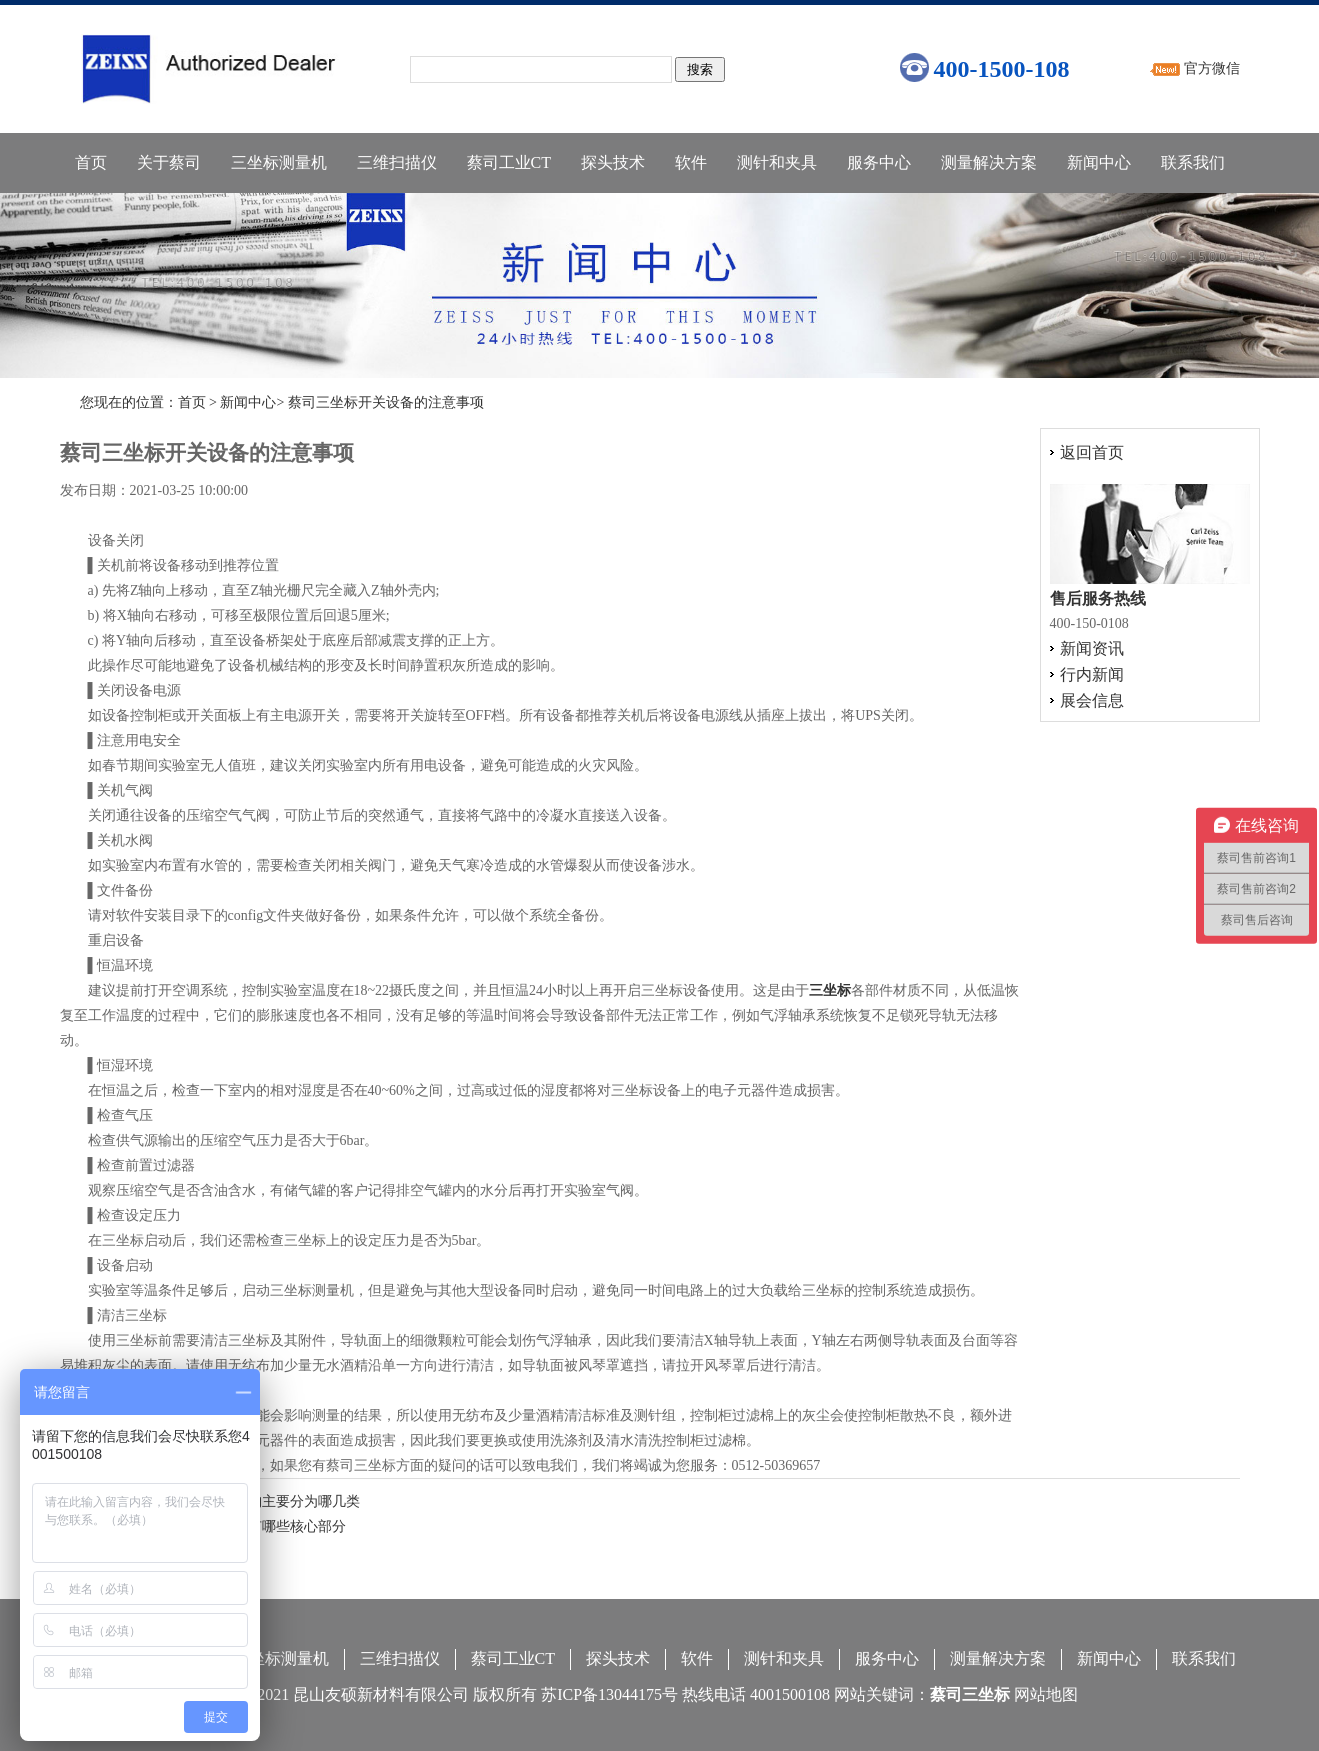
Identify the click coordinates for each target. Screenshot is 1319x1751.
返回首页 (1092, 452)
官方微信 (1212, 68)
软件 (691, 162)
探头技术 (613, 162)
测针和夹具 (777, 162)
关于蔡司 (169, 162)
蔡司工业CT (509, 162)
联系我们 (1193, 162)
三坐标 (830, 990)
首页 (91, 162)
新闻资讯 (1092, 648)
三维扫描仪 (397, 162)
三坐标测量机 (279, 162)
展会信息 (1092, 700)
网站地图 (1046, 1694)
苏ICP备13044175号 (609, 1694)
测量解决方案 (989, 162)
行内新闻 (1092, 674)
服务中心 (879, 162)
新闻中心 (1099, 162)
